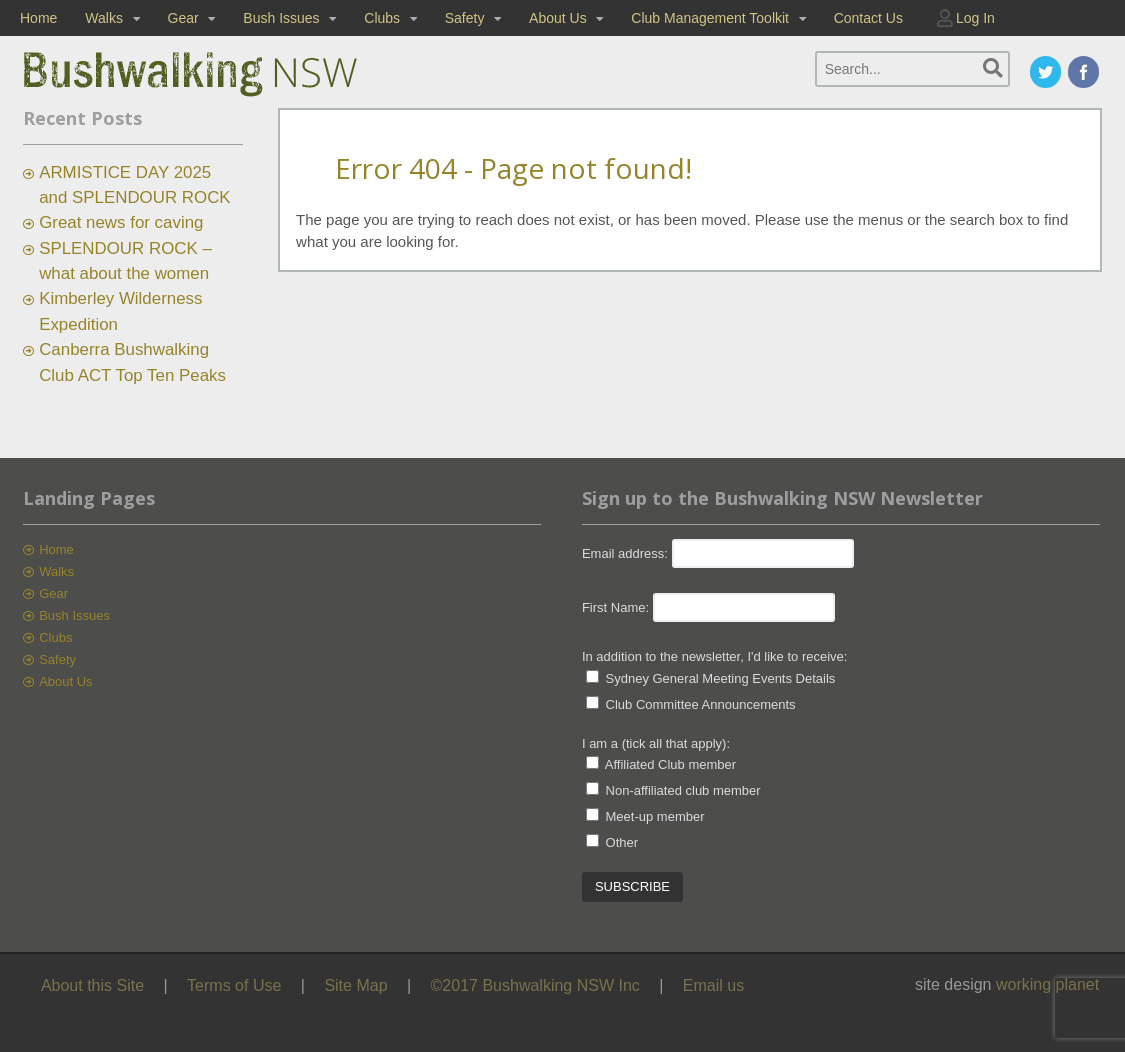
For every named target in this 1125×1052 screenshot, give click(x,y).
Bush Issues (281, 18)
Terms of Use (234, 985)
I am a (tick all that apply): (656, 743)
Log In (975, 18)
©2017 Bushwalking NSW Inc (535, 985)
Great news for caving (121, 222)
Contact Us (868, 18)
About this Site (92, 985)
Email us (713, 985)
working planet (1047, 984)
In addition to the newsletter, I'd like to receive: (715, 656)
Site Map (355, 985)
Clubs (382, 18)
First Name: (615, 607)
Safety (465, 18)
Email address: (627, 553)
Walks (104, 18)
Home (38, 18)
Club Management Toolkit (710, 18)
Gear (183, 18)
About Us (558, 18)
